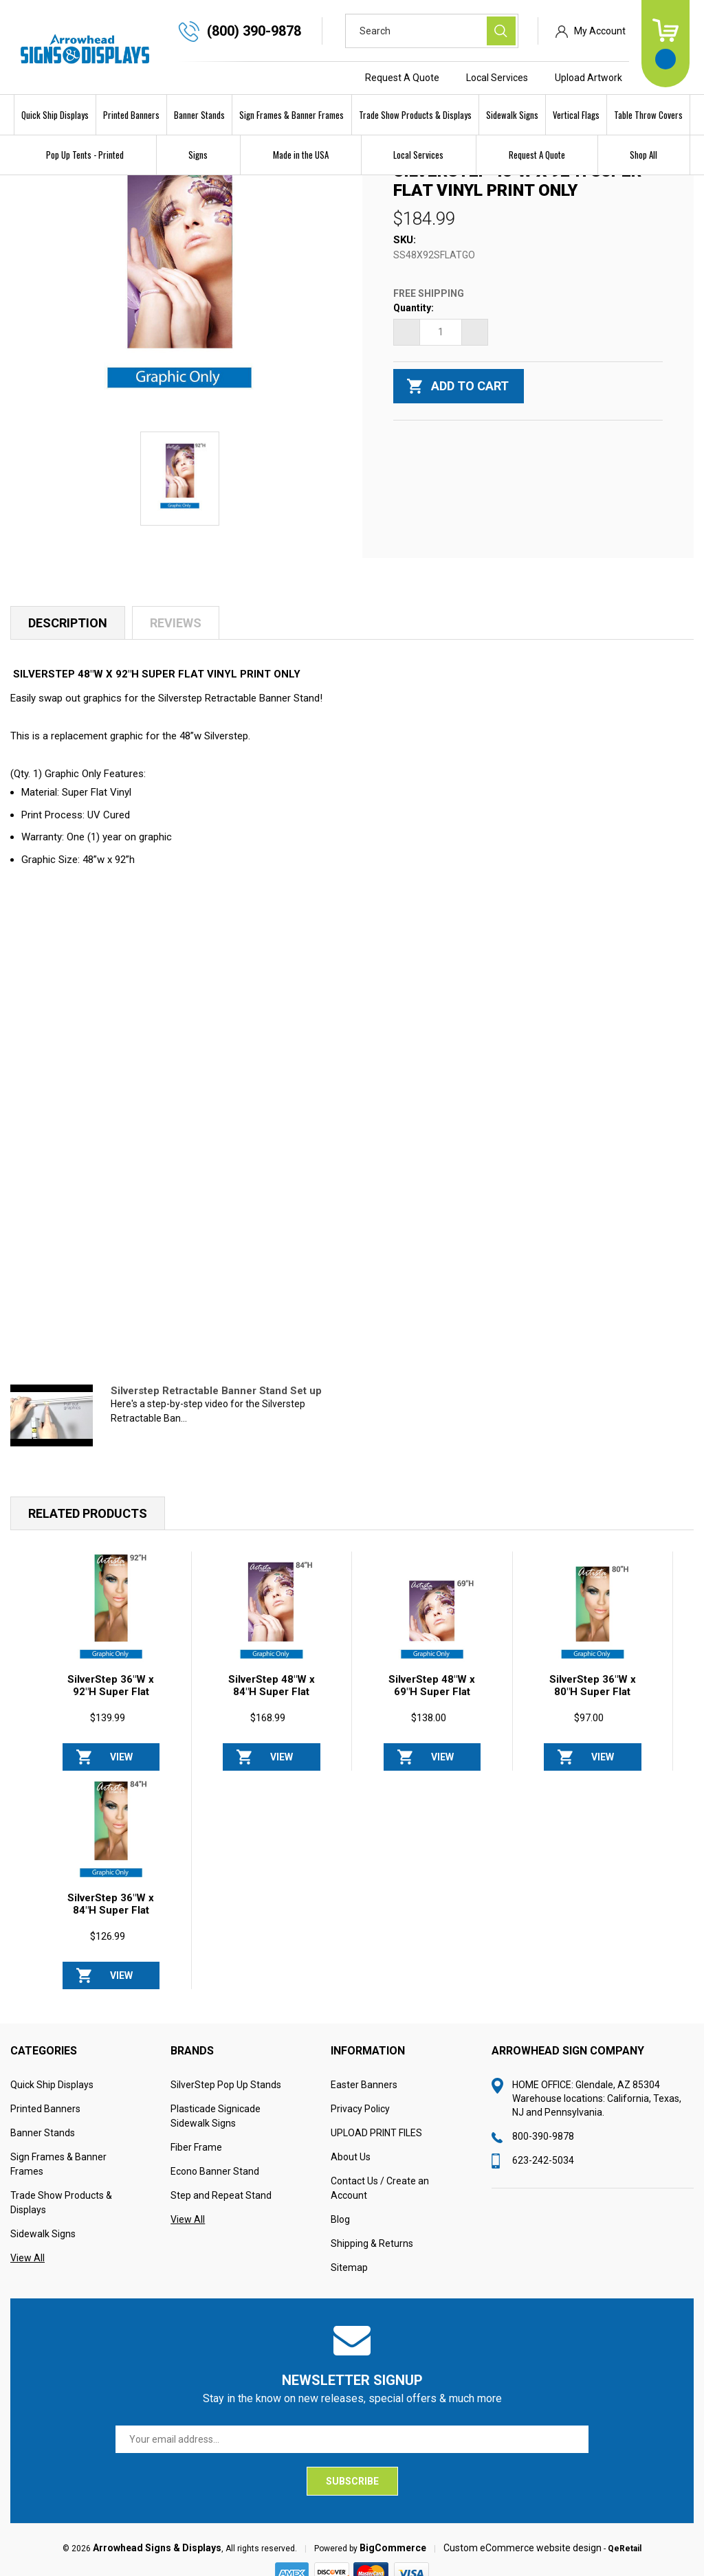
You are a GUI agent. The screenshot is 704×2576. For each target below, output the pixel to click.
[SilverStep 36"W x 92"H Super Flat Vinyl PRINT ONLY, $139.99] (111, 1616)
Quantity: (413, 313)
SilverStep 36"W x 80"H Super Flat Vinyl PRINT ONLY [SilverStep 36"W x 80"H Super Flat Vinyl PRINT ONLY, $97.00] (592, 1697)
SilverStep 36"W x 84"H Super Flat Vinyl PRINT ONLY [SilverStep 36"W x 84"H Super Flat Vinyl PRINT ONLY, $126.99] (111, 1915)
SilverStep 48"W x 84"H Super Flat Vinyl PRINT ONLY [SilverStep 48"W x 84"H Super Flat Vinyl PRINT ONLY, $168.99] (271, 1697)
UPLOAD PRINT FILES (376, 2138)
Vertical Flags (576, 115)
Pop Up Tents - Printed (85, 154)
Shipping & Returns (372, 2248)
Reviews (175, 628)
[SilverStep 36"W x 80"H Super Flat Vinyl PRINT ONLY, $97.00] (593, 1616)
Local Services (497, 77)
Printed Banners (131, 115)
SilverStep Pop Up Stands (225, 2090)
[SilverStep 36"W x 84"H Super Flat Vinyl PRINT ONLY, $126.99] (111, 1835)
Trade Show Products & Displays (415, 115)
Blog (340, 2224)
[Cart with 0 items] (665, 43)
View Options (121, 1766)
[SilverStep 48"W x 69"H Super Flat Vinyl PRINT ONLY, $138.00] (432, 1616)
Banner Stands (199, 115)
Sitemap (349, 2272)
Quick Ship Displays (55, 115)
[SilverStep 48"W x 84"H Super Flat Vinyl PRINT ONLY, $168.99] (271, 1616)
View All (27, 2263)
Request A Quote (402, 77)
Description (67, 628)
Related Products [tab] (87, 1519)
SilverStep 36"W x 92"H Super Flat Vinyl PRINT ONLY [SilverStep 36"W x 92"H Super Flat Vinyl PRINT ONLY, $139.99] (111, 1697)
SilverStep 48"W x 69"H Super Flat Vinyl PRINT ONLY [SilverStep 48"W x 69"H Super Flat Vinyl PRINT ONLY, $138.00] (432, 1697)
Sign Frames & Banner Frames (291, 115)
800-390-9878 (543, 2141)
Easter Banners (364, 2090)
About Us (351, 2162)
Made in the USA (301, 154)
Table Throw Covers (648, 115)
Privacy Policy (360, 2114)
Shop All (643, 154)
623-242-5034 (543, 2165)
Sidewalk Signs (512, 115)
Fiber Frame (196, 2152)
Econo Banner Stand (214, 2176)
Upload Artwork (588, 77)
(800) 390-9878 (254, 31)
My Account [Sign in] (600, 30)
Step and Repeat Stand (221, 2200)
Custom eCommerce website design (522, 2553)
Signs (198, 154)
